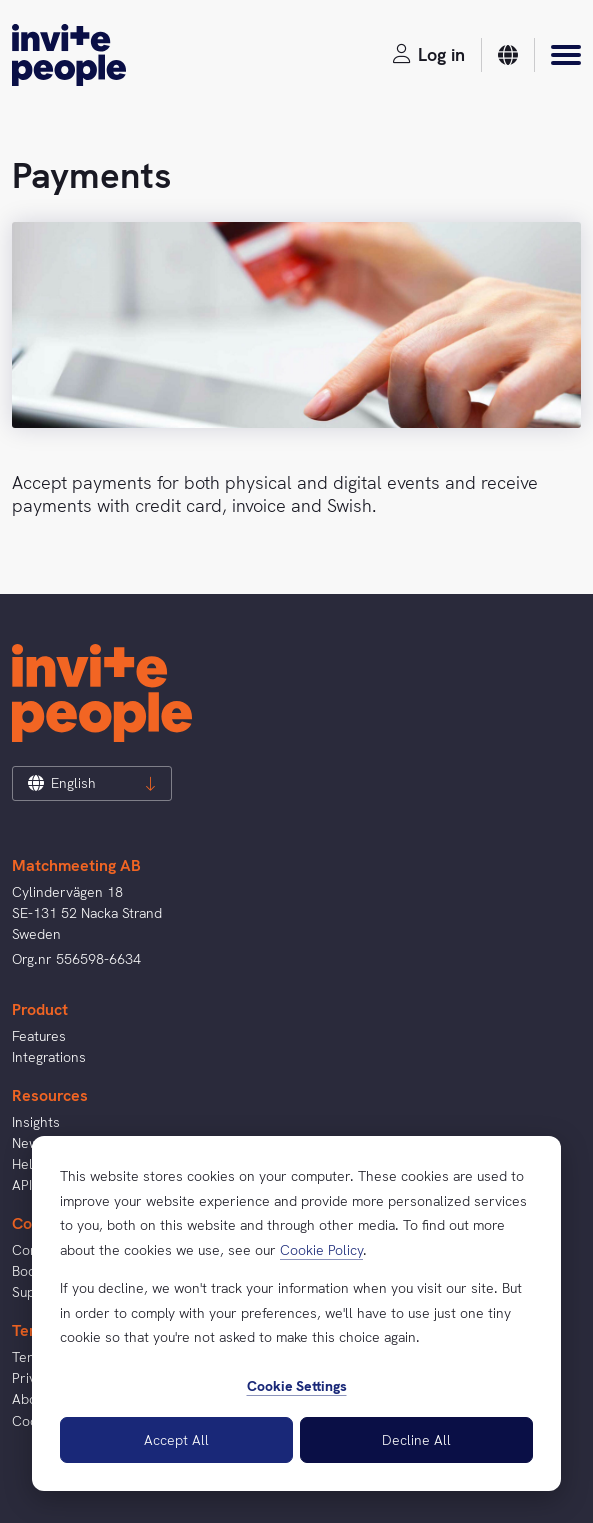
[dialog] (296, 1313)
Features (39, 1036)
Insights (36, 1122)
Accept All (176, 1440)
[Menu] (566, 55)
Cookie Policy (321, 1250)
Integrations (49, 1057)
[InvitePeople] (69, 55)
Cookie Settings (297, 1386)
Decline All (416, 1440)
